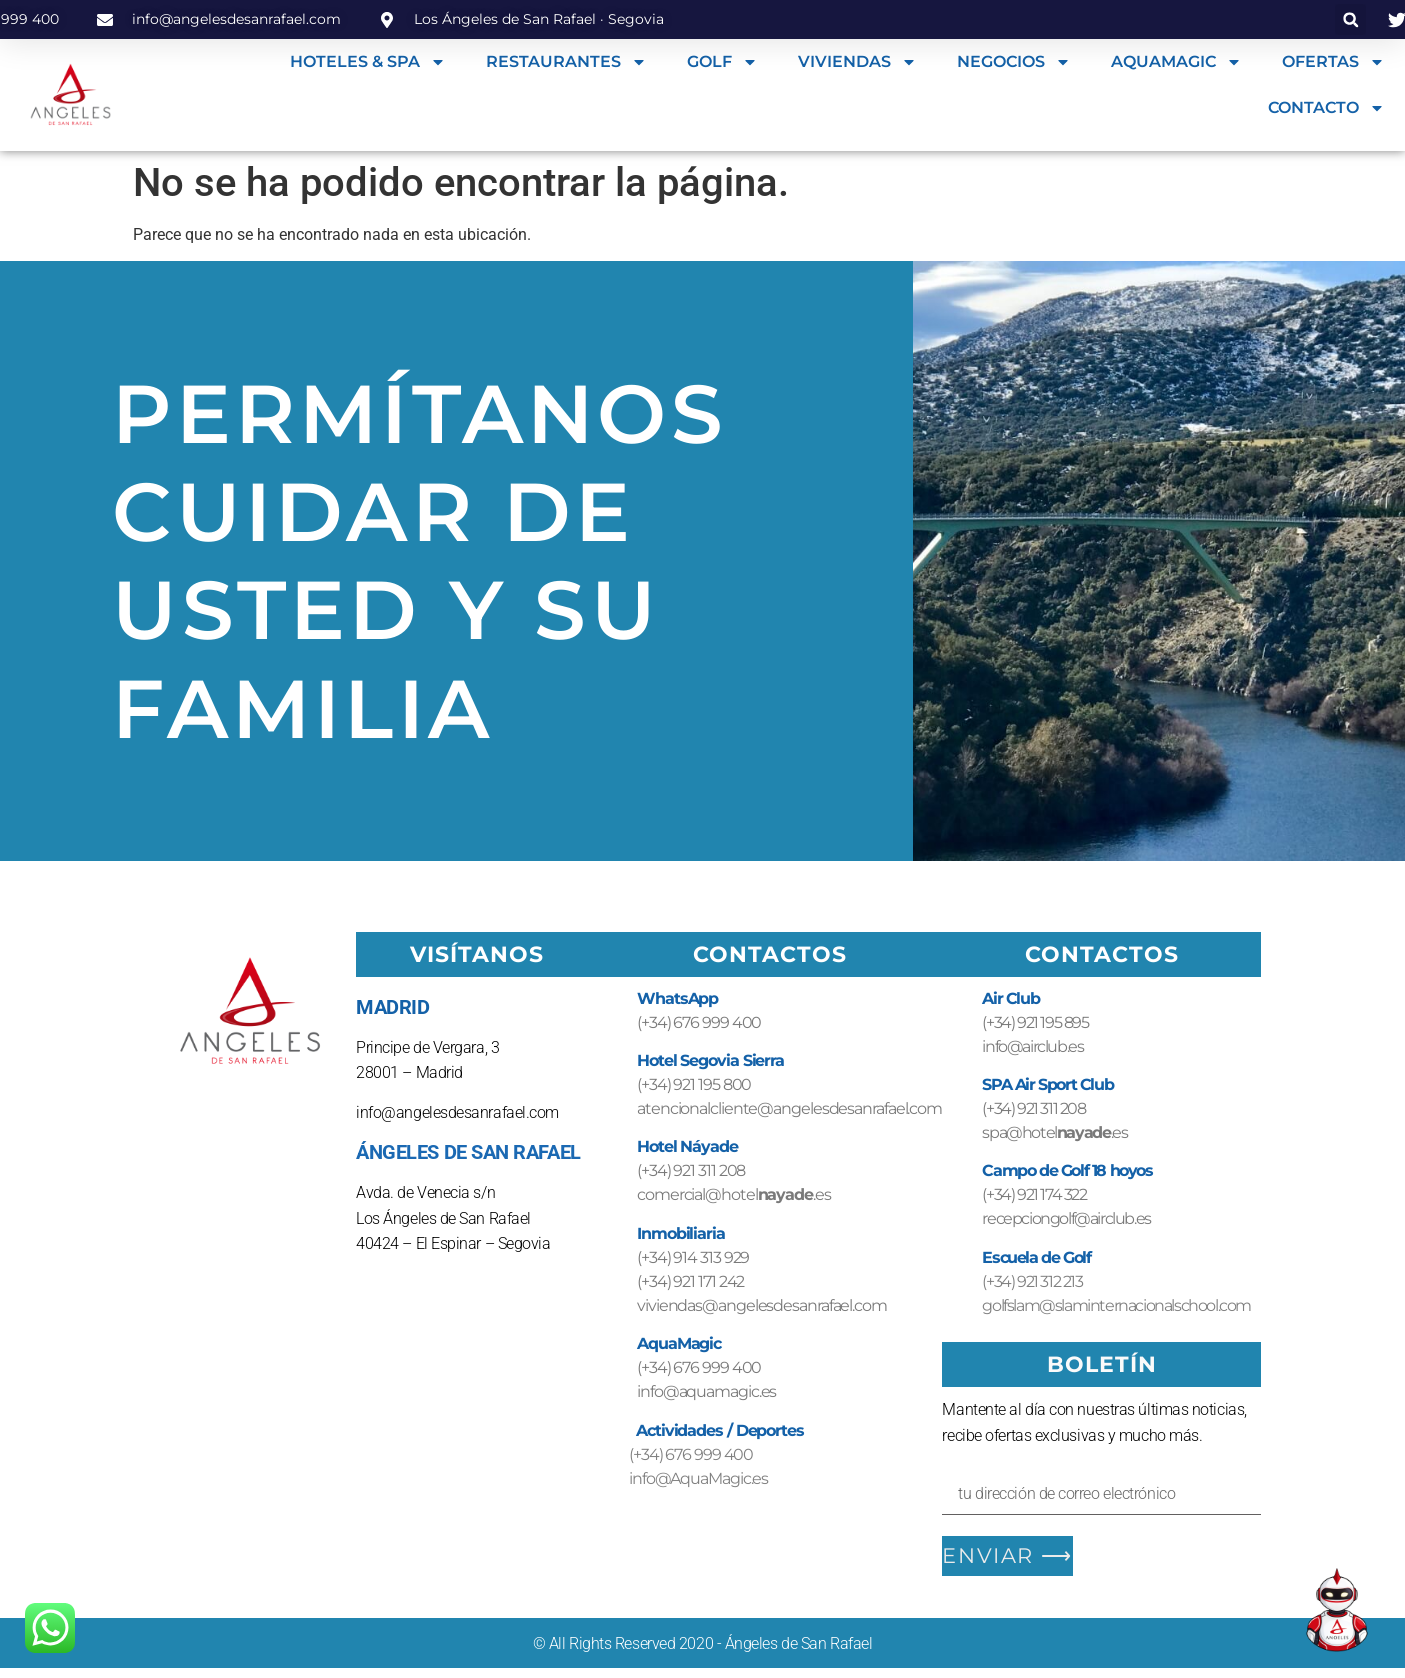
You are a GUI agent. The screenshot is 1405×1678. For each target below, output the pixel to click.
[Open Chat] (1337, 1610)
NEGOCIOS (1014, 62)
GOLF (722, 62)
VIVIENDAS (857, 62)
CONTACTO (1326, 108)
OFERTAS (1333, 62)
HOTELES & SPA (368, 62)
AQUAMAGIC (1176, 62)
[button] (1350, 19)
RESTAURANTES (566, 62)
